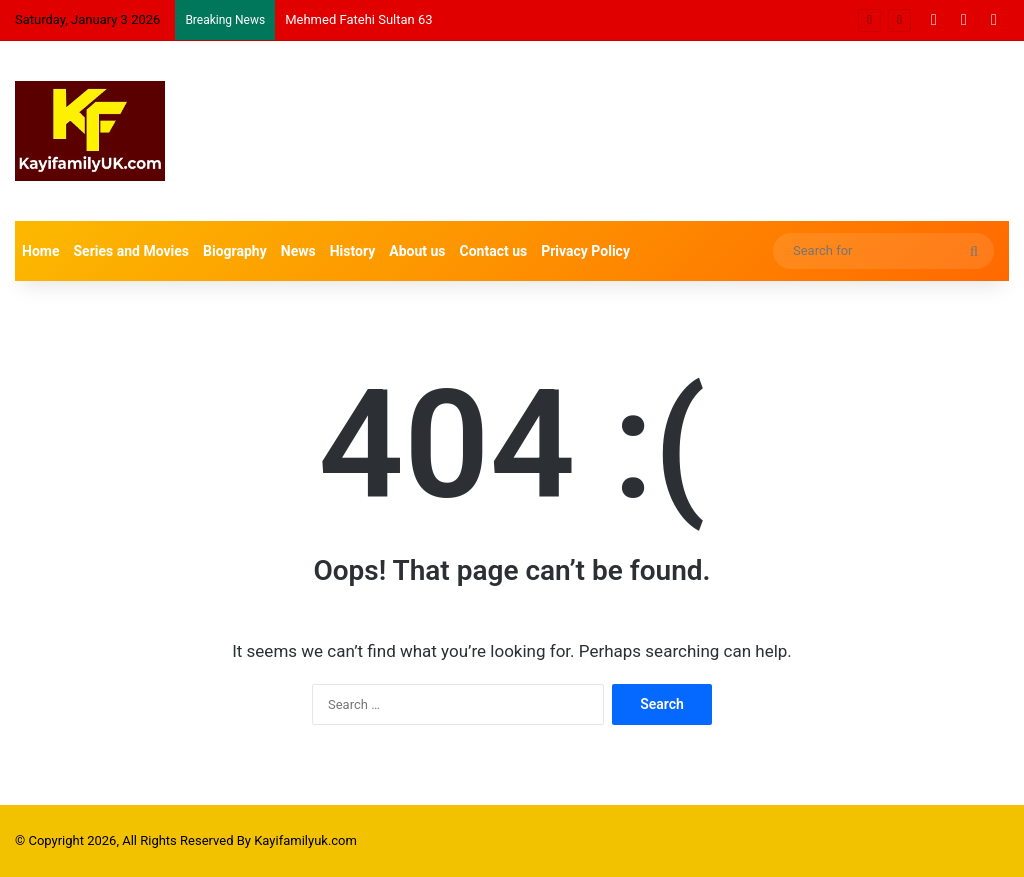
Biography (235, 251)
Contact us (494, 251)
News (298, 251)
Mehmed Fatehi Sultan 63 (358, 19)
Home (40, 251)
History (353, 251)
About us (417, 251)
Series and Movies (131, 251)
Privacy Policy (585, 251)
